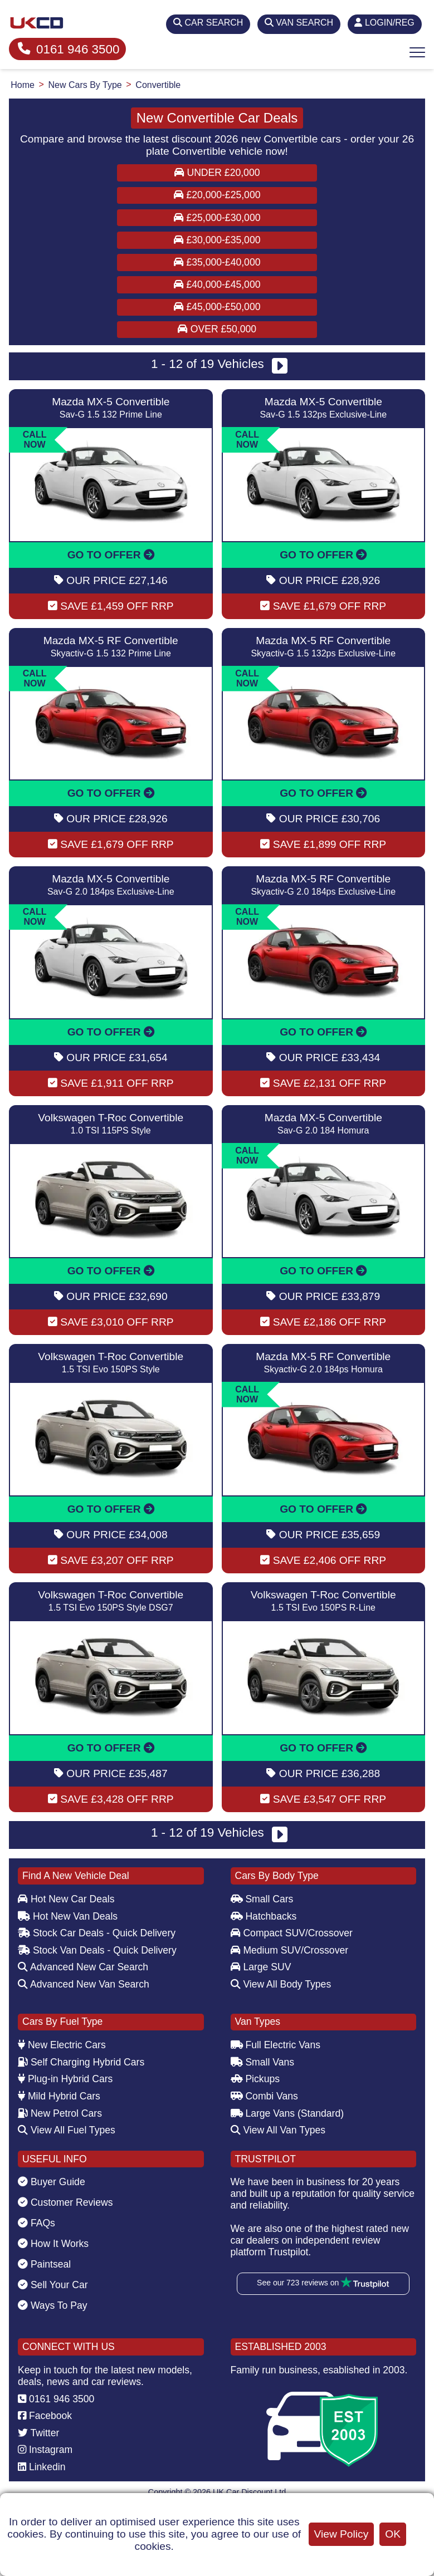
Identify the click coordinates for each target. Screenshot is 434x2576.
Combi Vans (264, 2096)
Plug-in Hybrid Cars (65, 2078)
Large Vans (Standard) (287, 2113)
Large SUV (261, 1967)
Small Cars (262, 1899)
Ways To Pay (52, 2305)
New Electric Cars (62, 2044)
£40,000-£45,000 (217, 284)
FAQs (36, 2223)
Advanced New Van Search (83, 1984)
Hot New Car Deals (66, 1899)
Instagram (45, 2449)
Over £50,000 (217, 329)
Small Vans (263, 2062)
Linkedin (41, 2466)
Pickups (255, 2078)
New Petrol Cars (60, 2113)
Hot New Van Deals (68, 1916)
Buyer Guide (51, 2181)
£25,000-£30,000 (217, 217)
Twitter (38, 2432)
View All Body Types (281, 1984)
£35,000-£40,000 (217, 262)
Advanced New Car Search (83, 1967)
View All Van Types (278, 2130)
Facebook (45, 2415)
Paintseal (44, 2264)
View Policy (341, 2534)
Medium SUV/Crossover (290, 1950)
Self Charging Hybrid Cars (81, 2062)
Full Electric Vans (276, 2044)
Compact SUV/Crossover (292, 1933)
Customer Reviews (65, 2202)
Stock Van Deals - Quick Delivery (97, 1950)
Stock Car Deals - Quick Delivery (96, 1933)
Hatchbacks (264, 1916)
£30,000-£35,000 (217, 240)
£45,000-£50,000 (217, 306)
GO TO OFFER (110, 555)
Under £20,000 (217, 172)
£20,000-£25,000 (217, 194)
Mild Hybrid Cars (59, 2096)
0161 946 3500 (68, 49)
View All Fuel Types (66, 2130)
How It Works (53, 2243)
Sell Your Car (53, 2284)
